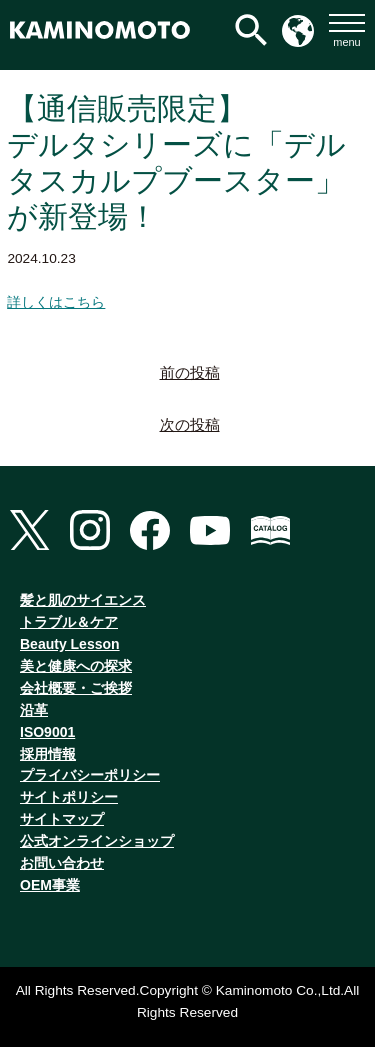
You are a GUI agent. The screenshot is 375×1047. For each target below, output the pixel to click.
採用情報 (48, 754)
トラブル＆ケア (69, 622)
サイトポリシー (69, 797)
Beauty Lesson (70, 644)
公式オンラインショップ (97, 841)
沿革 (34, 710)
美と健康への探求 (76, 666)
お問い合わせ (62, 863)
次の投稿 (190, 425)
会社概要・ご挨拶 (76, 688)
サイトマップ (62, 819)
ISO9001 (47, 732)
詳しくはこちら (56, 302)
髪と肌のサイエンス (83, 600)
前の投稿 (190, 373)
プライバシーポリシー (90, 775)
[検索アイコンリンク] (251, 30)
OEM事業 (50, 885)
